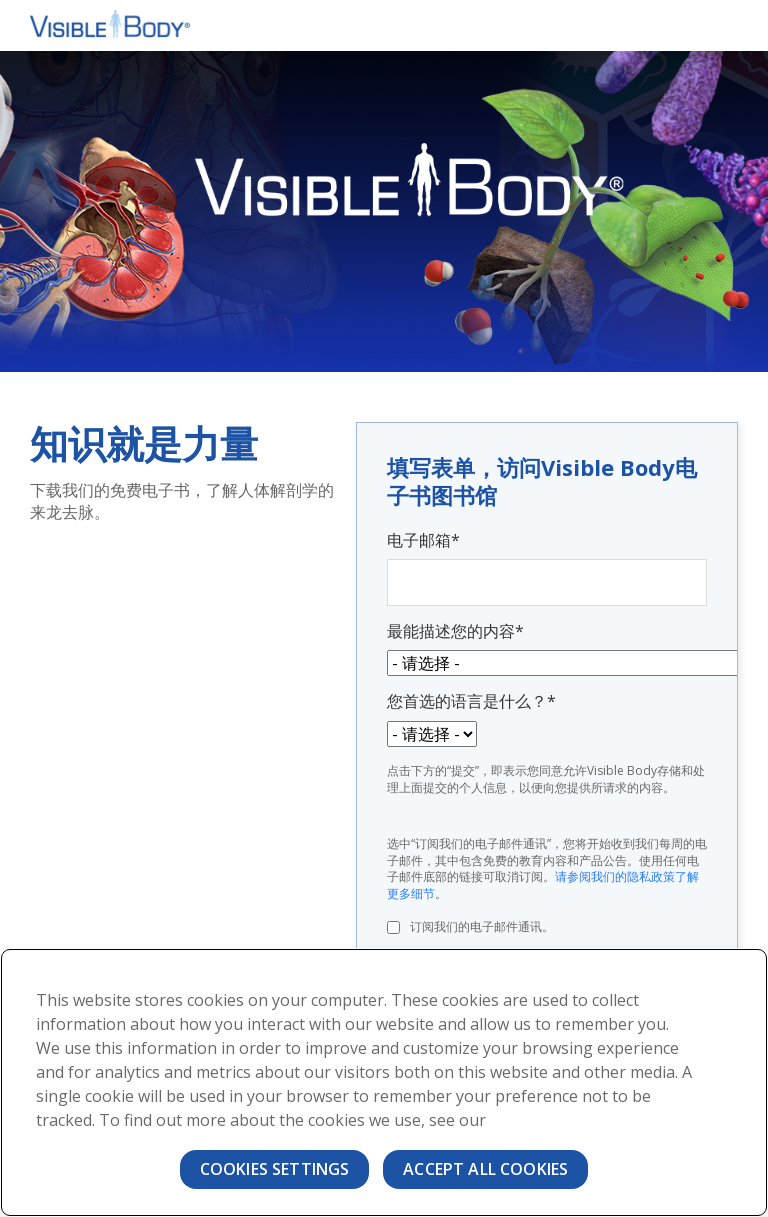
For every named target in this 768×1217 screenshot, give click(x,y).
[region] (384, 1082)
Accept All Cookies (485, 1169)
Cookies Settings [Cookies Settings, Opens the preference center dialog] (275, 1169)
